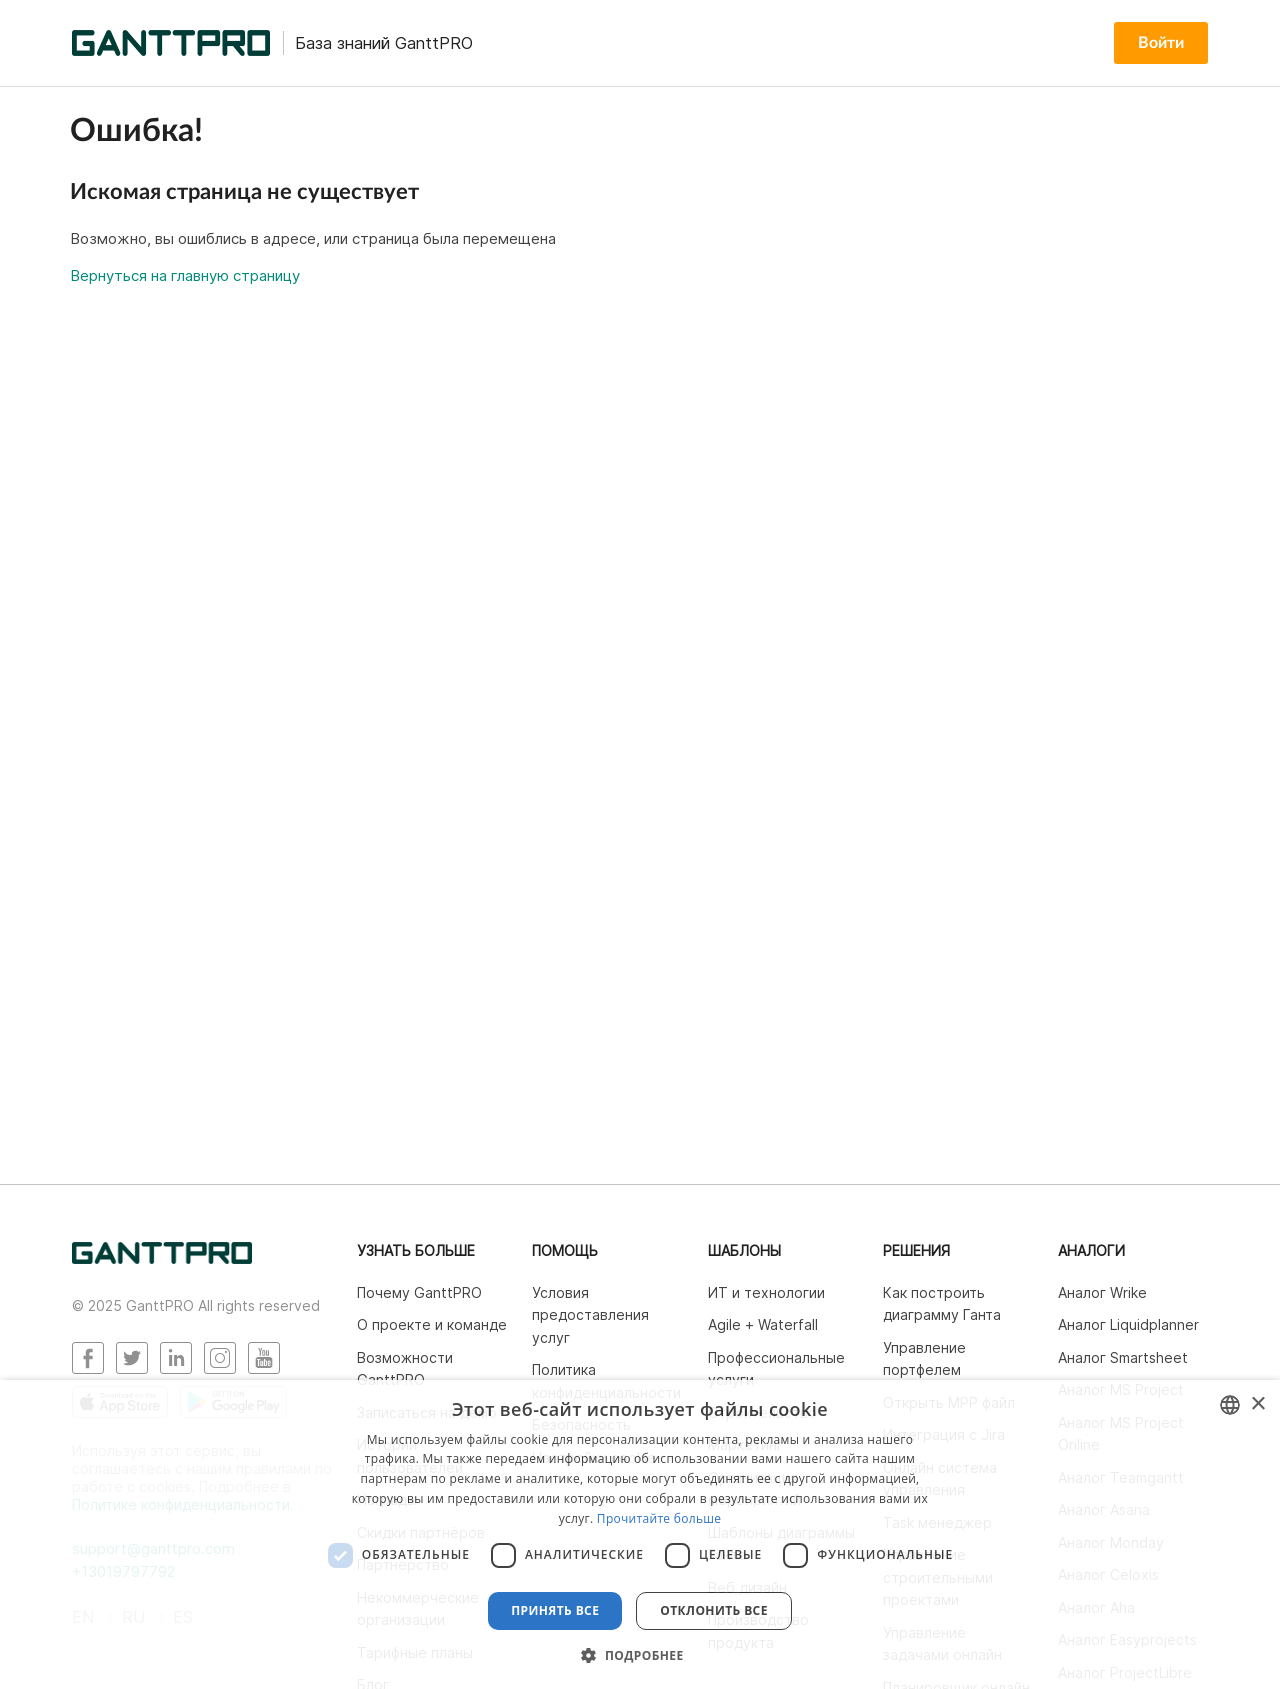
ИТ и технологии (766, 1292)
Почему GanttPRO (419, 1292)
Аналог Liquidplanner (1128, 1324)
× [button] (1257, 1404)
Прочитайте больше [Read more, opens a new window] (659, 1518)
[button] (639, 1655)
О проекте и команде (432, 1324)
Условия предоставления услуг (590, 1315)
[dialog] (640, 1534)
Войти (1161, 43)
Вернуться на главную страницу (185, 275)
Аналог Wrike (1102, 1292)
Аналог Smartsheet (1123, 1357)
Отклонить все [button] (713, 1610)
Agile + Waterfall (763, 1324)
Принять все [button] (555, 1610)
